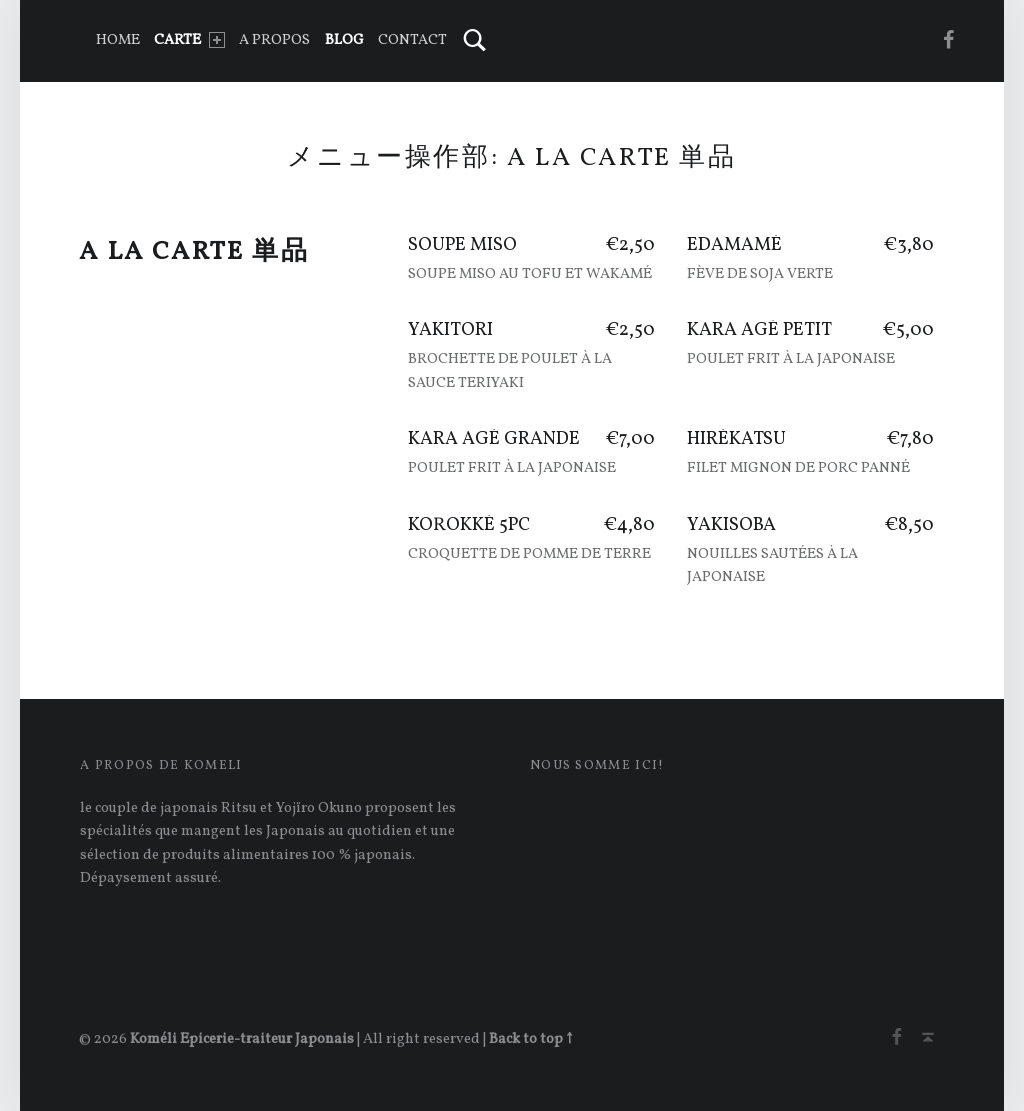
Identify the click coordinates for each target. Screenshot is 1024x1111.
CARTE (189, 40)
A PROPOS (274, 40)
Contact (412, 40)
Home (118, 40)
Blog (344, 40)
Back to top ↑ (530, 1039)
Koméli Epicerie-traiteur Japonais (242, 1039)
